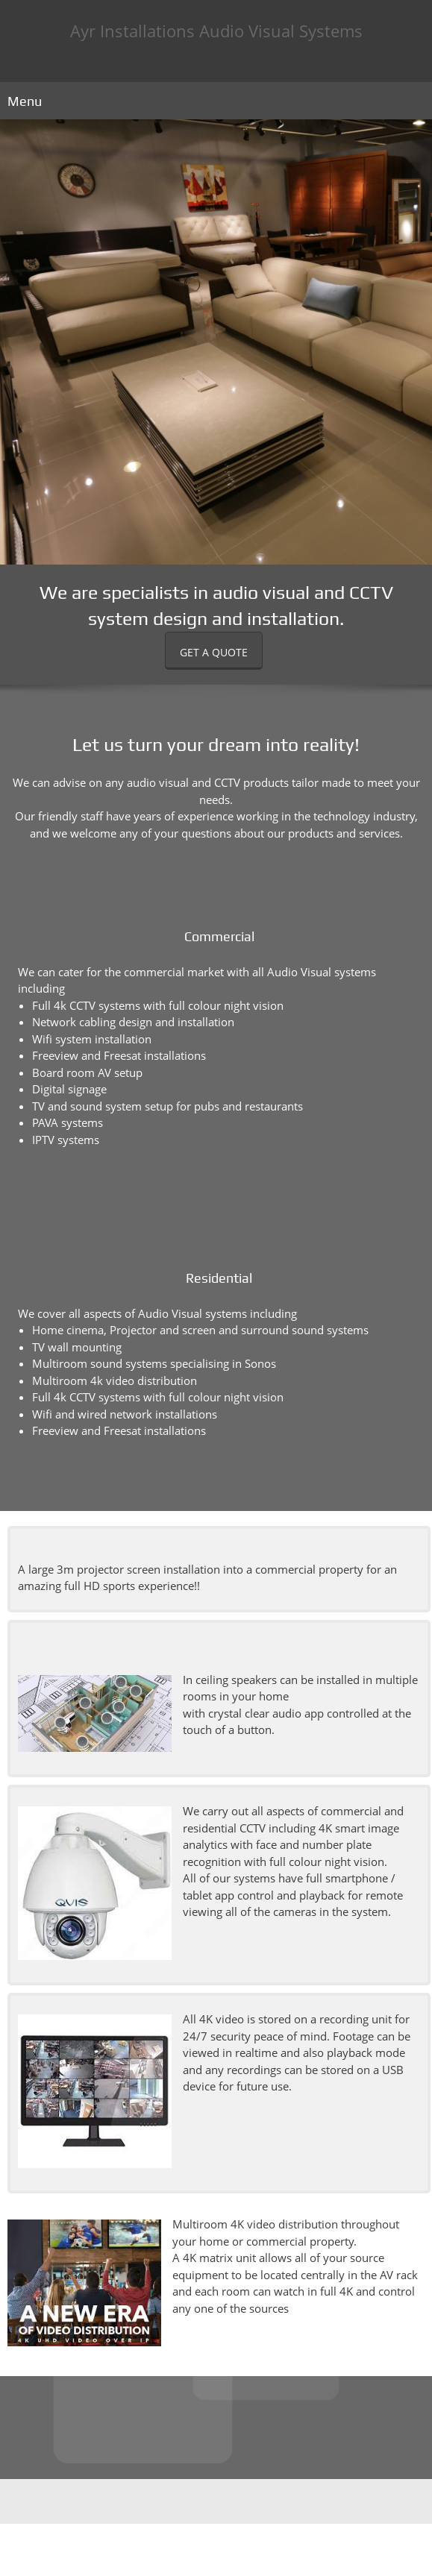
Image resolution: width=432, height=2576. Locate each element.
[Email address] (224, 2501)
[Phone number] (201, 2501)
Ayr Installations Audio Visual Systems (216, 30)
